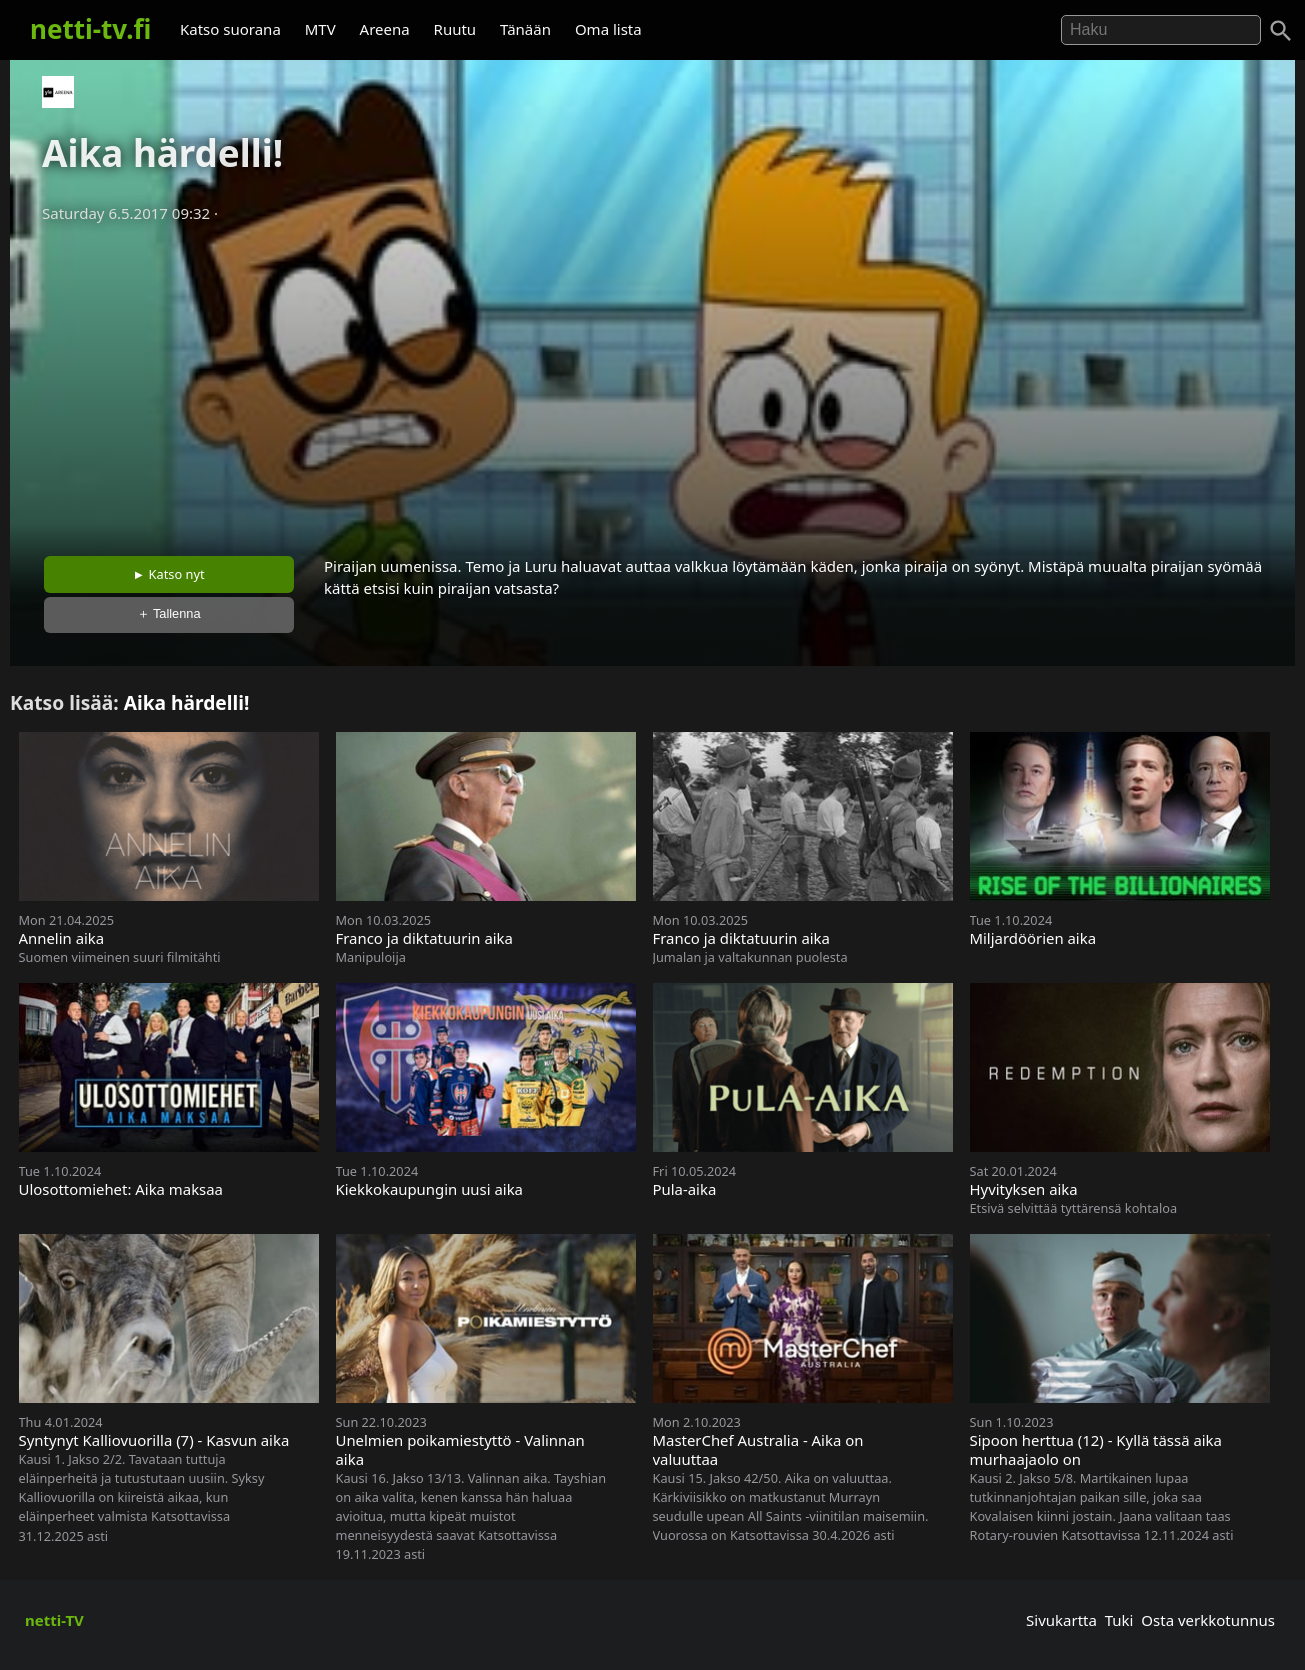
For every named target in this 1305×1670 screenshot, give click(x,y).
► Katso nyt (169, 574)
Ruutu (455, 29)
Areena (385, 29)
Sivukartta (1061, 1620)
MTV (320, 29)
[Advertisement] (653, 383)
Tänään (525, 29)
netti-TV (54, 1620)
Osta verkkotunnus (1208, 1620)
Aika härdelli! (187, 702)
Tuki (1119, 1620)
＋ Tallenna (169, 613)
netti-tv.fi (90, 29)
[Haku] (1281, 31)
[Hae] (1161, 30)
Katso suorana (230, 29)
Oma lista (608, 29)
